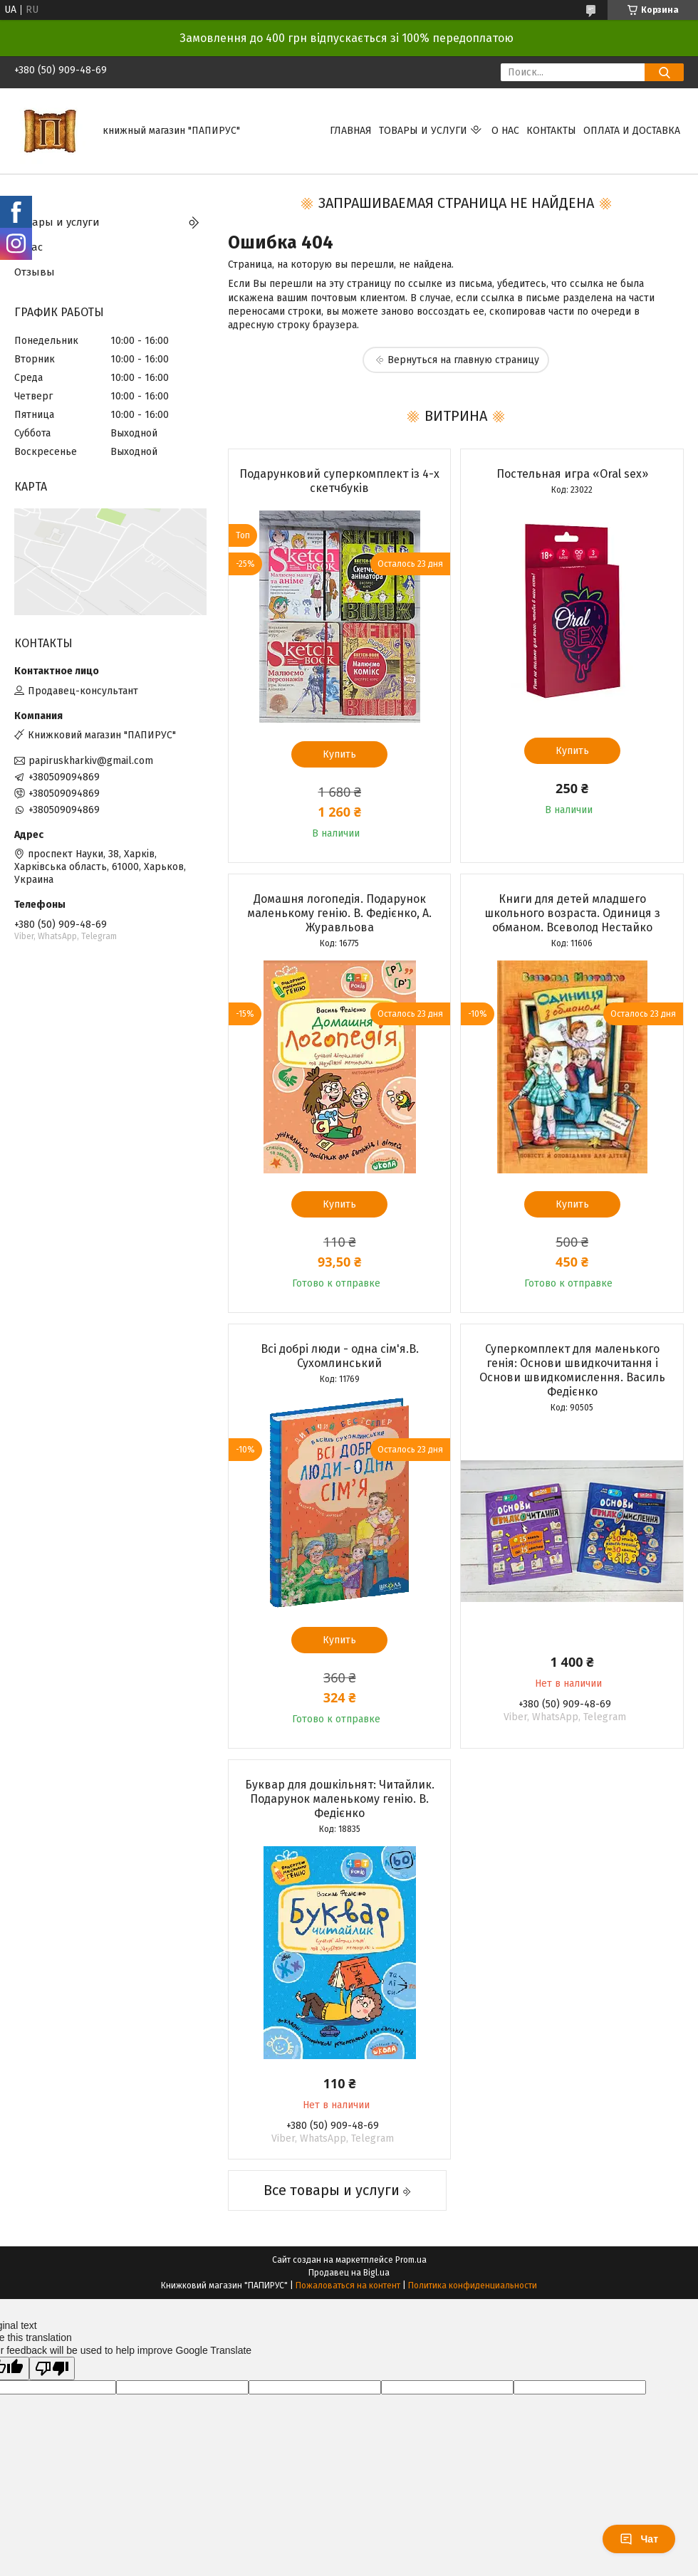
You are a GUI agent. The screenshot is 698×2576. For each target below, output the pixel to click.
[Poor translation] (52, 2368)
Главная (351, 131)
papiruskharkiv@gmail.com (90, 761)
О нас (505, 131)
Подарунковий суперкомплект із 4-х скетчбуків (339, 481)
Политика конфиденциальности (472, 2285)
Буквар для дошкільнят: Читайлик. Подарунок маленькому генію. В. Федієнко (339, 1799)
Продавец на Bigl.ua (349, 2273)
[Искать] (664, 72)
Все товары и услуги (332, 2190)
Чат (639, 2539)
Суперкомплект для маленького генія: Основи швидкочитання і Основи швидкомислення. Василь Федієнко (572, 1370)
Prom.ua (411, 2260)
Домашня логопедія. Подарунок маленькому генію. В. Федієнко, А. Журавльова (339, 913)
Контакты (551, 131)
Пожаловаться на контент (348, 2285)
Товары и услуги (423, 131)
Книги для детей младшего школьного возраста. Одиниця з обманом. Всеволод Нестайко (572, 913)
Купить (339, 754)
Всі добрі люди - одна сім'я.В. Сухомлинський (340, 1356)
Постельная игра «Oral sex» (572, 474)
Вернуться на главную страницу (463, 360)
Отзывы (34, 272)
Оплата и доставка (631, 131)
